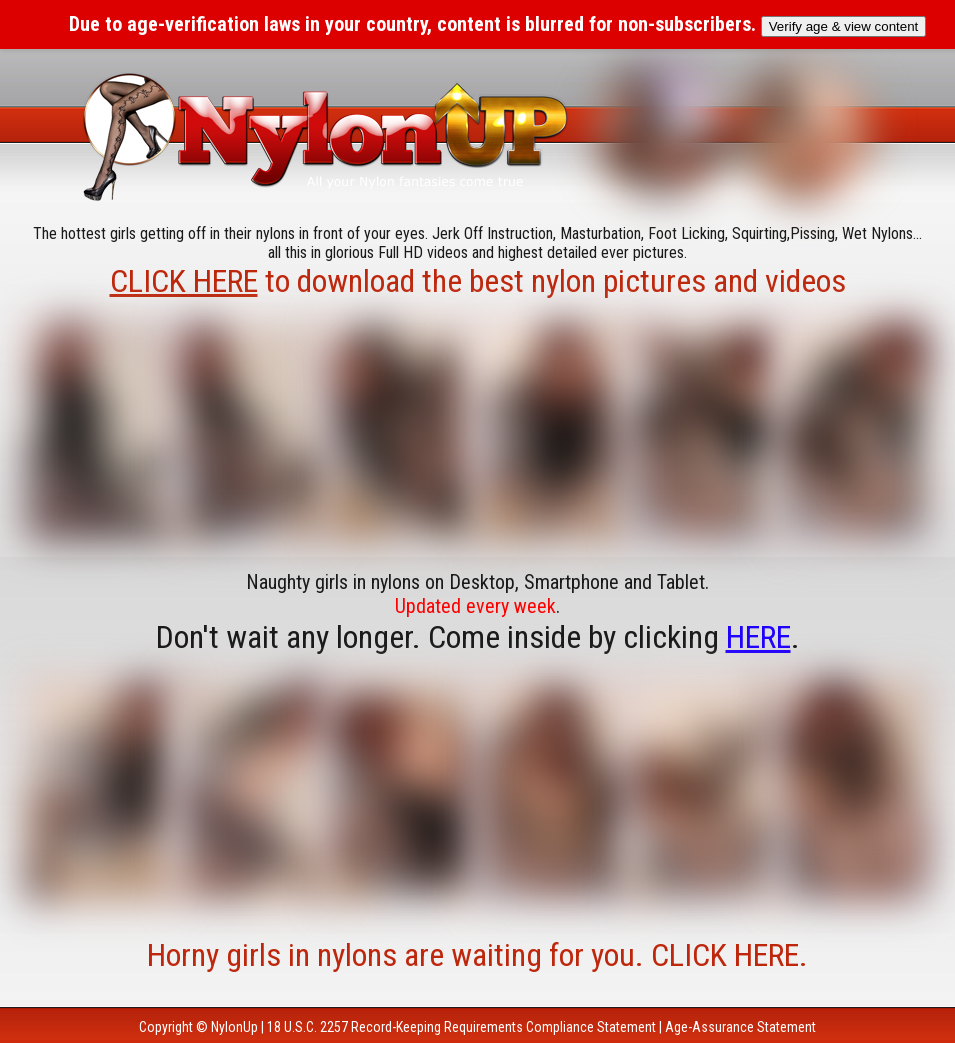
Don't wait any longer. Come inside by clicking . (478, 637)
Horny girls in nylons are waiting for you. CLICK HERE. (477, 955)
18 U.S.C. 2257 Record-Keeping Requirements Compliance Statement (461, 1027)
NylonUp (234, 1027)
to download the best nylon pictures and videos (478, 281)
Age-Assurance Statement (740, 1027)
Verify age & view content (844, 26)
